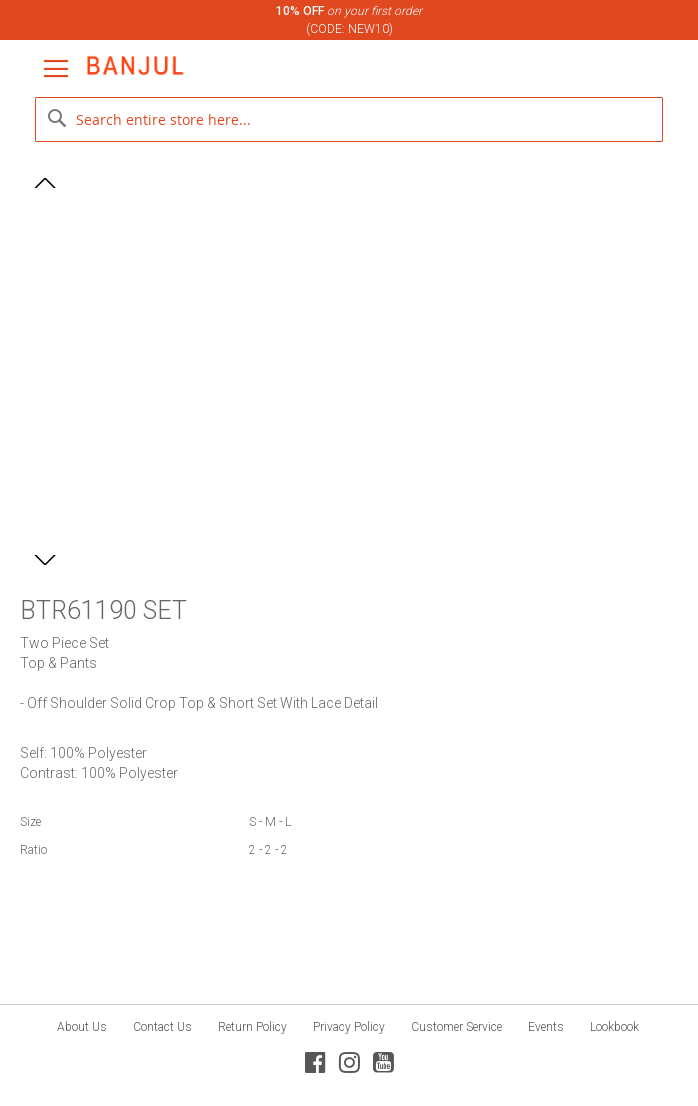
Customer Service (456, 1027)
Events (546, 1027)
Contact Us (162, 1027)
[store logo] (135, 65)
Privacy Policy (349, 1027)
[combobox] (349, 119)
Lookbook (614, 1027)
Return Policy (252, 1027)
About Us (82, 1027)
